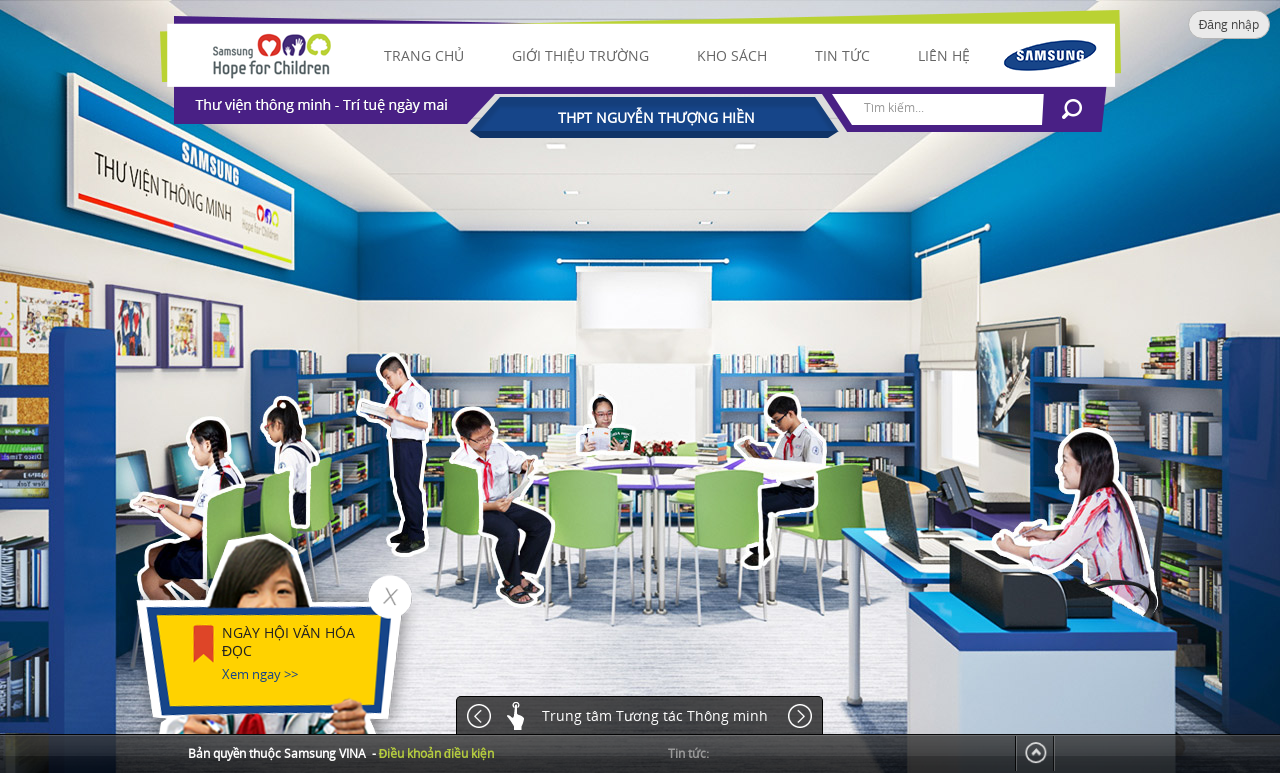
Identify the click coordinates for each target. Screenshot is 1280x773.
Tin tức (842, 55)
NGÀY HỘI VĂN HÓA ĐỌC (288, 642)
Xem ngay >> (260, 674)
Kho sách (732, 55)
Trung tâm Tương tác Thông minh (655, 715)
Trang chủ (424, 55)
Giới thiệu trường (580, 55)
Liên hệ (944, 55)
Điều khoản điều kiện (436, 753)
